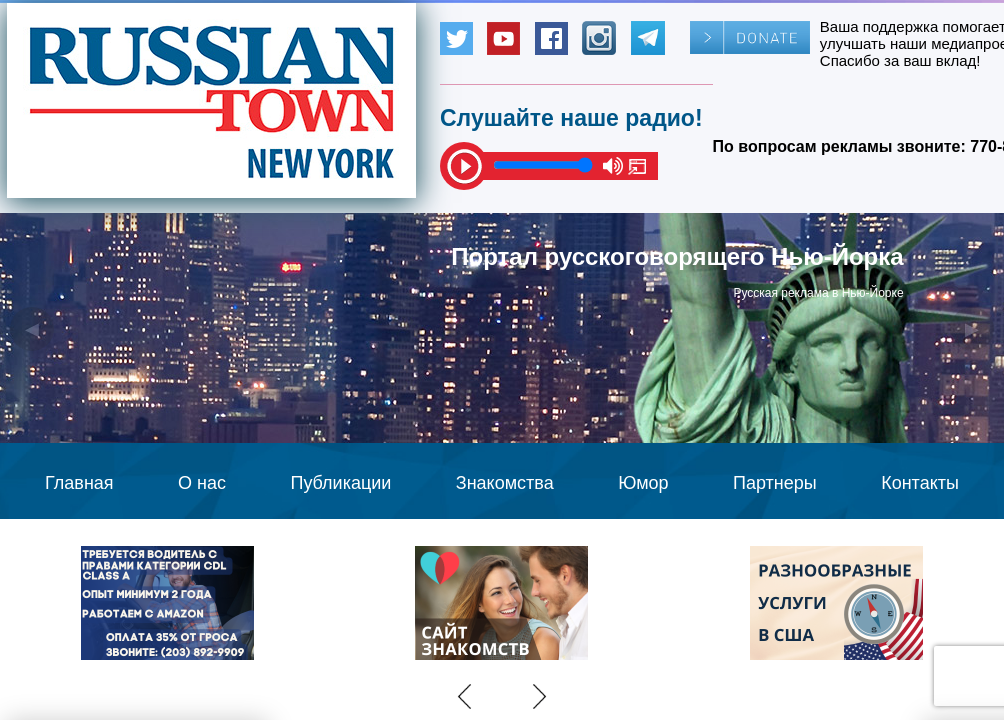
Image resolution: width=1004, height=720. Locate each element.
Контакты (920, 483)
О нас (202, 483)
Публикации (340, 483)
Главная (79, 483)
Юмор (643, 483)
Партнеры (775, 483)
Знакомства (505, 483)
